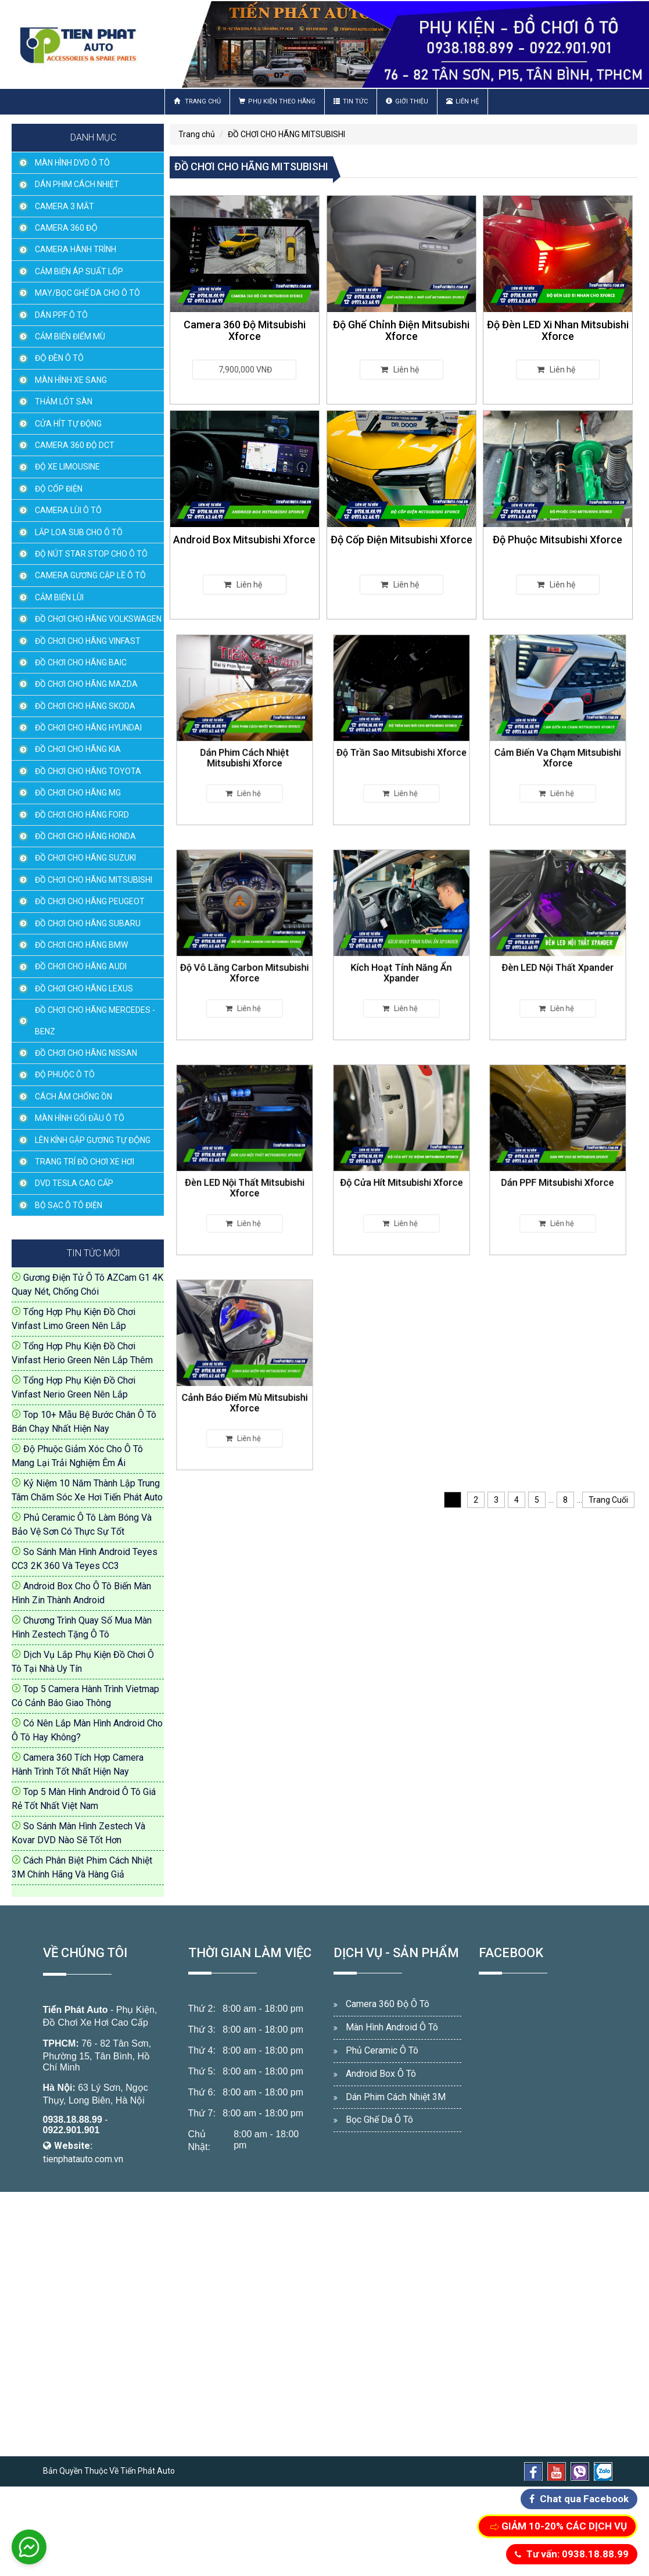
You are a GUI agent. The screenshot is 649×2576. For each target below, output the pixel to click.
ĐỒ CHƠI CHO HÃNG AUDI (81, 966)
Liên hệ (462, 101)
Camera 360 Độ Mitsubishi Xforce (245, 330)
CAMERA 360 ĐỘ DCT (74, 445)
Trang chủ (197, 101)
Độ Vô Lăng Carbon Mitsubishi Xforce (244, 959)
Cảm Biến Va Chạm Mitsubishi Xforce (558, 744)
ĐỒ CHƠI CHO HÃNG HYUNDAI (88, 727)
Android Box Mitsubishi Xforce (244, 539)
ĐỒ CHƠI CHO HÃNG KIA (78, 749)
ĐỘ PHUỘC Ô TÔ (65, 1074)
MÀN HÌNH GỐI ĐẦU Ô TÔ (79, 1118)
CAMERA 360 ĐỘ (66, 227)
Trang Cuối (608, 1499)
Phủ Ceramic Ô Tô (382, 2050)
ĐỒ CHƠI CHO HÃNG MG (78, 792)
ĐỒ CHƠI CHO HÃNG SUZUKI (85, 857)
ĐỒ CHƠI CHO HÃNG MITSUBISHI (93, 879)
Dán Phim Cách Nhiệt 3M (396, 2096)
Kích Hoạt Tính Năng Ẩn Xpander (401, 959)
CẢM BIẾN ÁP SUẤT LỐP (79, 271)
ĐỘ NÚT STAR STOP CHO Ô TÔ (91, 553)
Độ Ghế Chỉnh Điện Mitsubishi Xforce (401, 330)
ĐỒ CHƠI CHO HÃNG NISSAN (86, 1053)
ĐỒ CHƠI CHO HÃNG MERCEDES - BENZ (95, 1020)
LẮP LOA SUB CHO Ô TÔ (79, 532)
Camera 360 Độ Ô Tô (387, 2003)
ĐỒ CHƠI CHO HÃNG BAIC (81, 662)
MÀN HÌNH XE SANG (71, 380)
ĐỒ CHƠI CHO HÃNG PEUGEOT (90, 901)
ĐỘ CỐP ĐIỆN (59, 488)
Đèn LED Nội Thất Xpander (557, 956)
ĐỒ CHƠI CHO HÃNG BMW (81, 945)
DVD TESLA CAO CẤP (74, 1183)
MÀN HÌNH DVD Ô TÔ (72, 162)
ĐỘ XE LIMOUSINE (67, 466)
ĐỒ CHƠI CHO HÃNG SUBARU (88, 923)
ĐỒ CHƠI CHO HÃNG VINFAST (88, 641)
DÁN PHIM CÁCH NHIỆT (77, 184)
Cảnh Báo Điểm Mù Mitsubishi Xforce (244, 1389)
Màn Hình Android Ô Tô (392, 2027)
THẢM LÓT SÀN (63, 401)
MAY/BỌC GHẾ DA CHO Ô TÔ (87, 293)
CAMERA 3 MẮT (64, 206)
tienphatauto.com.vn (83, 2159)
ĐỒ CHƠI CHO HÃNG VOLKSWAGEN (98, 619)
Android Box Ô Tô (381, 2073)
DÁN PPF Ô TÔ (61, 315)
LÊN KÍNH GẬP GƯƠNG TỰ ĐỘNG (92, 1140)
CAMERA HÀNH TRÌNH (75, 249)
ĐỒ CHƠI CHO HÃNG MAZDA (86, 684)
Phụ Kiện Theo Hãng (277, 101)
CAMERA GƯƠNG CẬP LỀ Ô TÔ (90, 575)
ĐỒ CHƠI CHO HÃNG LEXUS (84, 988)
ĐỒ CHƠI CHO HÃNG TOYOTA (88, 771)
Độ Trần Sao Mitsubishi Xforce (401, 741)
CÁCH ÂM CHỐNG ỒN (73, 1096)
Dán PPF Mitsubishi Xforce (557, 1171)
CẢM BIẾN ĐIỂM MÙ (70, 336)
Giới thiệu (407, 101)
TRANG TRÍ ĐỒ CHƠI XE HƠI (84, 1161)
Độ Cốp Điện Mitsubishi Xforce (401, 539)
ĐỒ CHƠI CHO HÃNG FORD (82, 814)
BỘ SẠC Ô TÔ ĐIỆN (68, 1205)
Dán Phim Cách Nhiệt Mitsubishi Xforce (244, 744)
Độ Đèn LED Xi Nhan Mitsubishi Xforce (558, 330)
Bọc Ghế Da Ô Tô (379, 2119)
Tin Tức (351, 101)
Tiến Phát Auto (75, 2010)
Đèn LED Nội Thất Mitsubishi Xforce (244, 1174)
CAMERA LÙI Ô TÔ (68, 510)
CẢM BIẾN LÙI (59, 597)
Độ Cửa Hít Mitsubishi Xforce (401, 1171)
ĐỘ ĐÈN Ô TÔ (59, 358)
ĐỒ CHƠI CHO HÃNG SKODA (85, 706)
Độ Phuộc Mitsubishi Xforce (558, 539)
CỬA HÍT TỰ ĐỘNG (68, 423)
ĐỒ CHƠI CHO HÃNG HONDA (85, 836)
